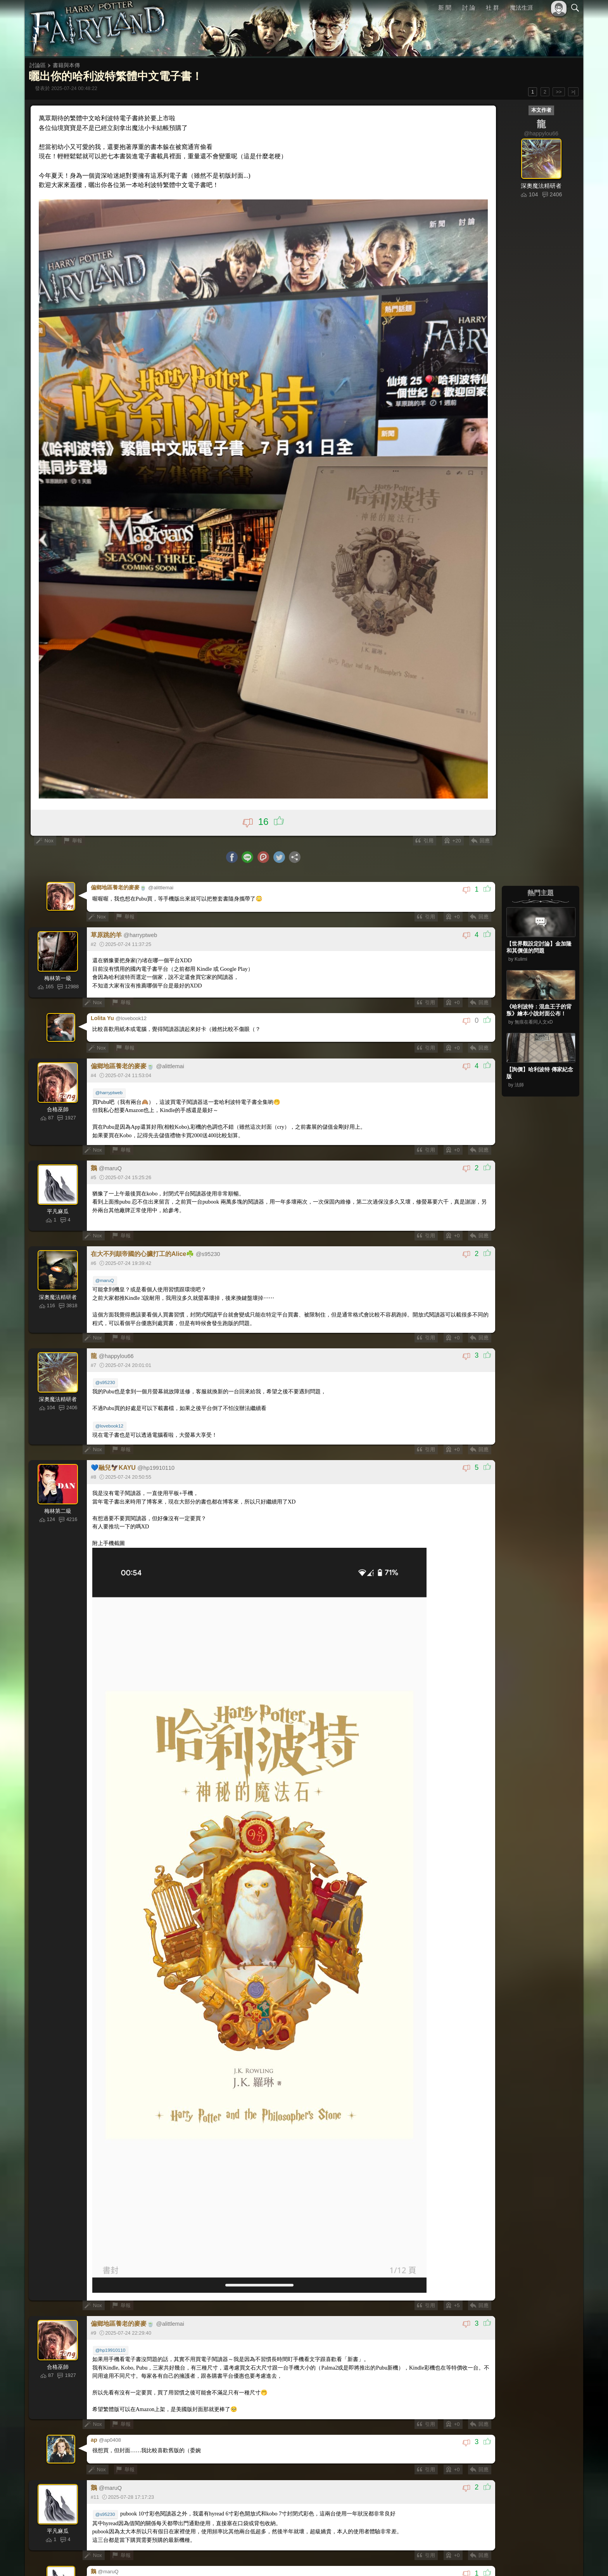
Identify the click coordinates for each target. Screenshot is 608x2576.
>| (573, 92)
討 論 (468, 7)
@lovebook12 (109, 1420)
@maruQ (105, 1276)
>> (558, 92)
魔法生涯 (521, 7)
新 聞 (444, 7)
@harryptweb (109, 1089)
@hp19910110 (110, 2344)
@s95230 (105, 1378)
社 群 (492, 7)
